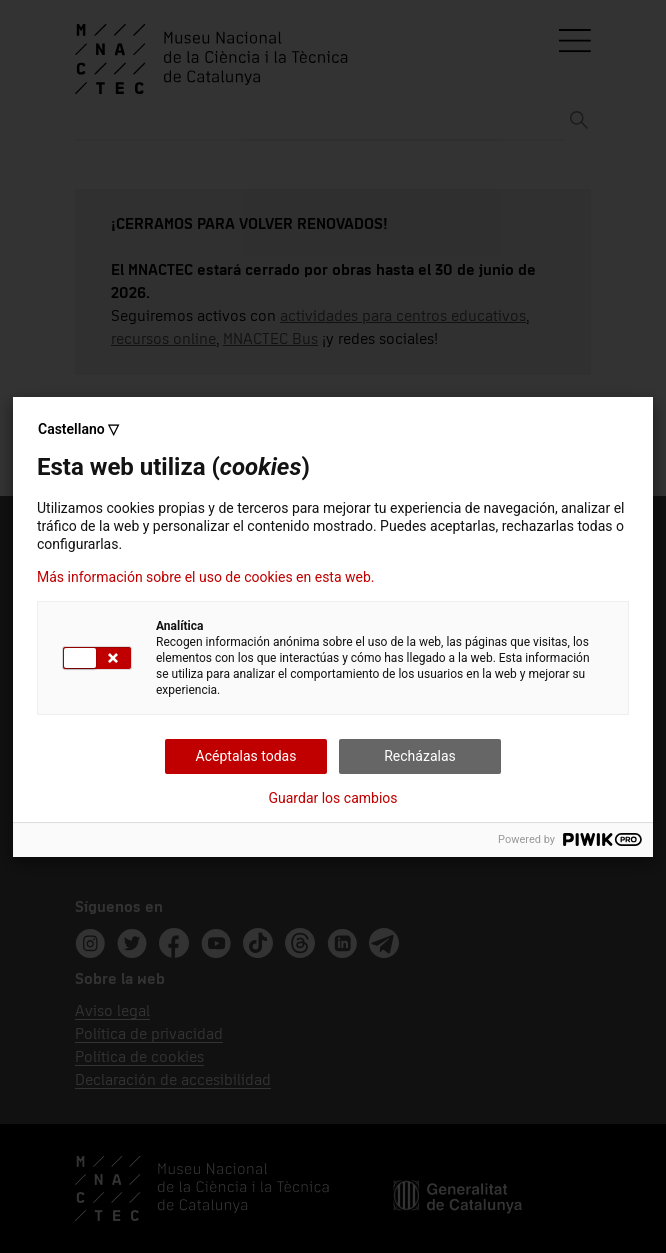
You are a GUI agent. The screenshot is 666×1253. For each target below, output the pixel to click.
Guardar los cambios (333, 798)
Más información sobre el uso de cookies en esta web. (206, 577)
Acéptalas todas (246, 756)
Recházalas (420, 756)
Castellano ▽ (78, 429)
